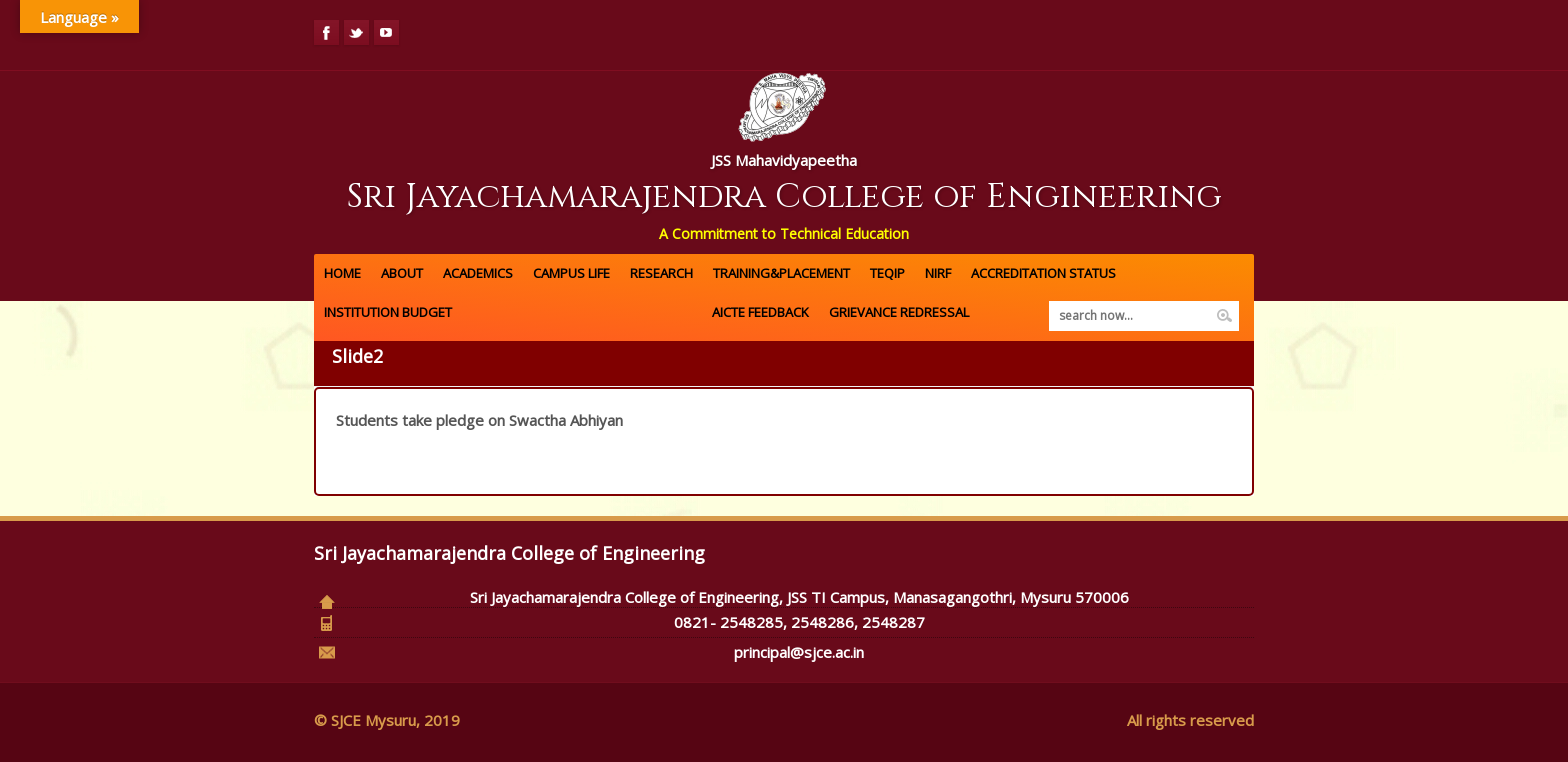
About (402, 273)
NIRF (938, 273)
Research (661, 273)
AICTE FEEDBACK (760, 312)
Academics (478, 273)
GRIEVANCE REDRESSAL (899, 312)
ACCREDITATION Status (1043, 273)
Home (342, 273)
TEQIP (887, 273)
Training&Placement (781, 273)
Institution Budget (388, 312)
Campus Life (571, 273)
